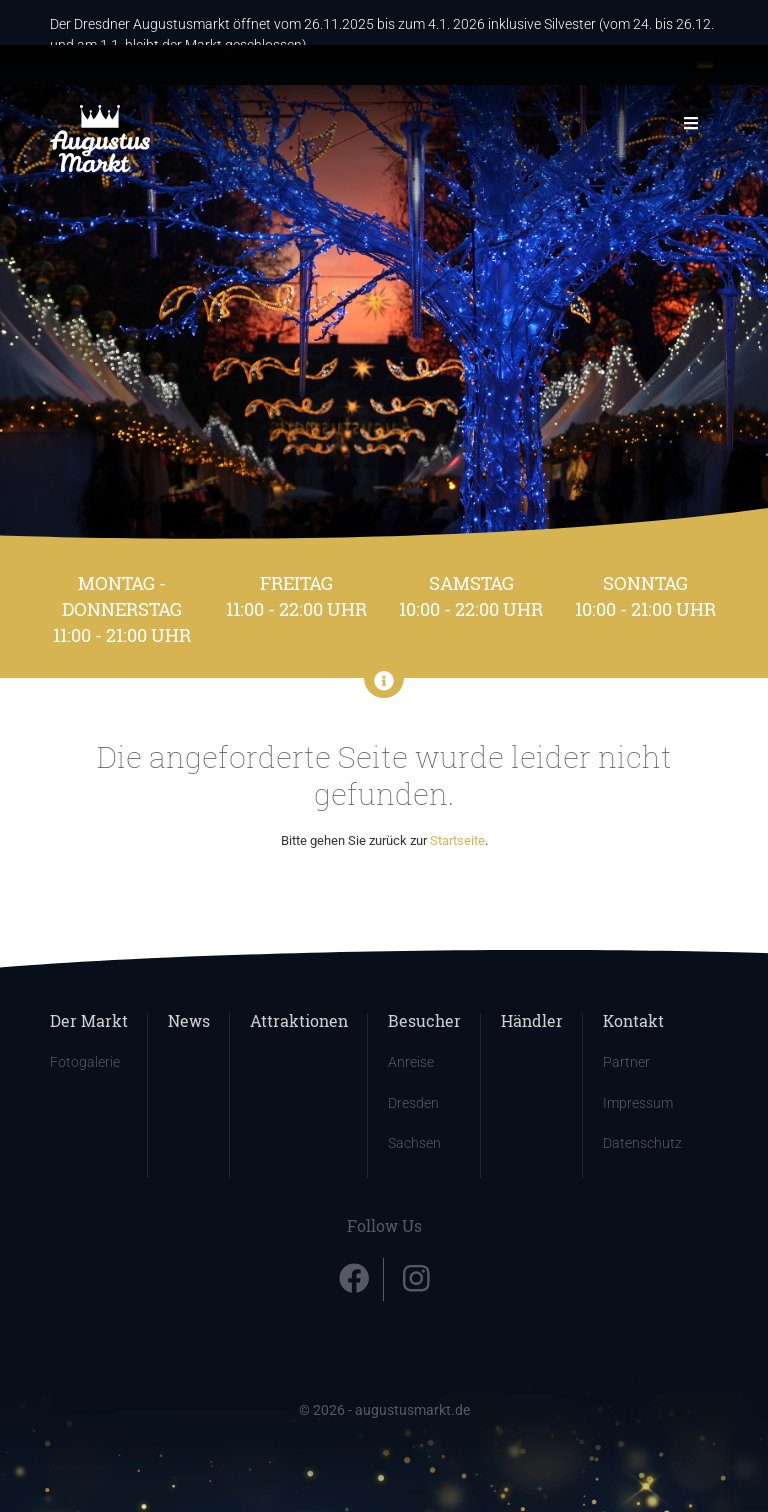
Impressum (638, 1103)
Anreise (411, 1062)
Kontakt (633, 1020)
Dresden (413, 1103)
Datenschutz (642, 1143)
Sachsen (414, 1143)
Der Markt (89, 1020)
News (189, 1020)
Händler (532, 1020)
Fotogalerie (85, 1062)
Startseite (457, 840)
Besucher (424, 1020)
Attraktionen (299, 1020)
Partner (626, 1062)
